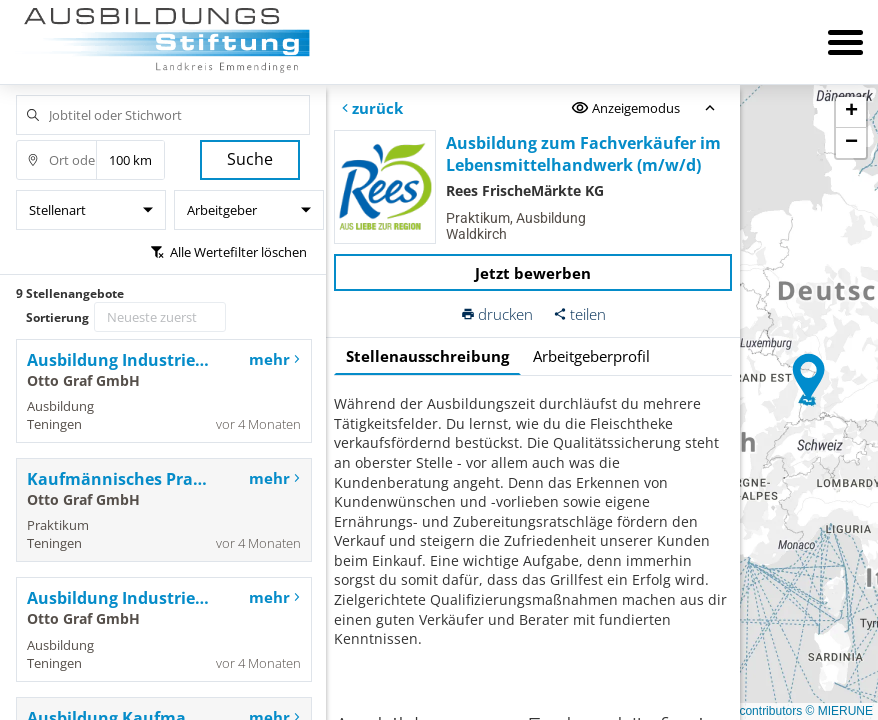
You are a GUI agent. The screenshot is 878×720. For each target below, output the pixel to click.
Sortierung (57, 317)
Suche (250, 159)
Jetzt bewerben (533, 273)
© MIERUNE (839, 711)
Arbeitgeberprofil (591, 356)
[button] (809, 378)
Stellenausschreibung (427, 356)
